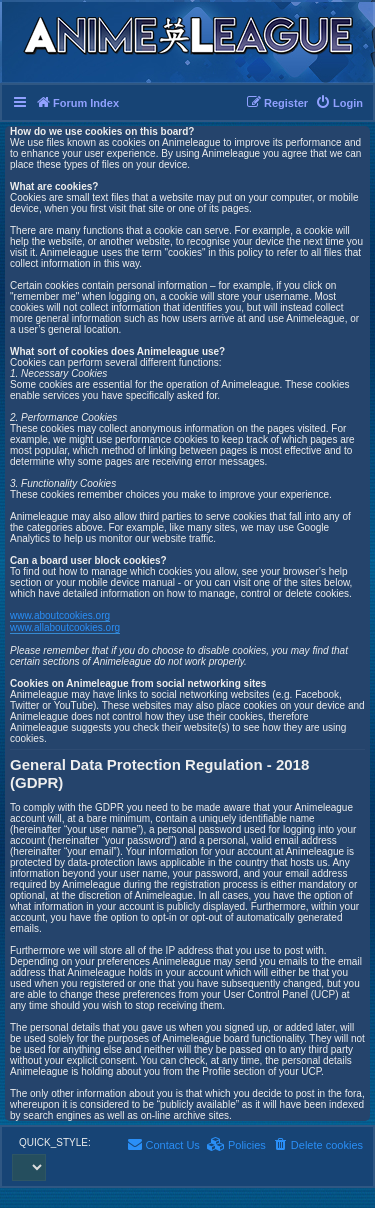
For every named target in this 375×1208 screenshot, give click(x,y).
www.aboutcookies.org (60, 615)
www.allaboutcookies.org (65, 627)
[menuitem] (339, 103)
